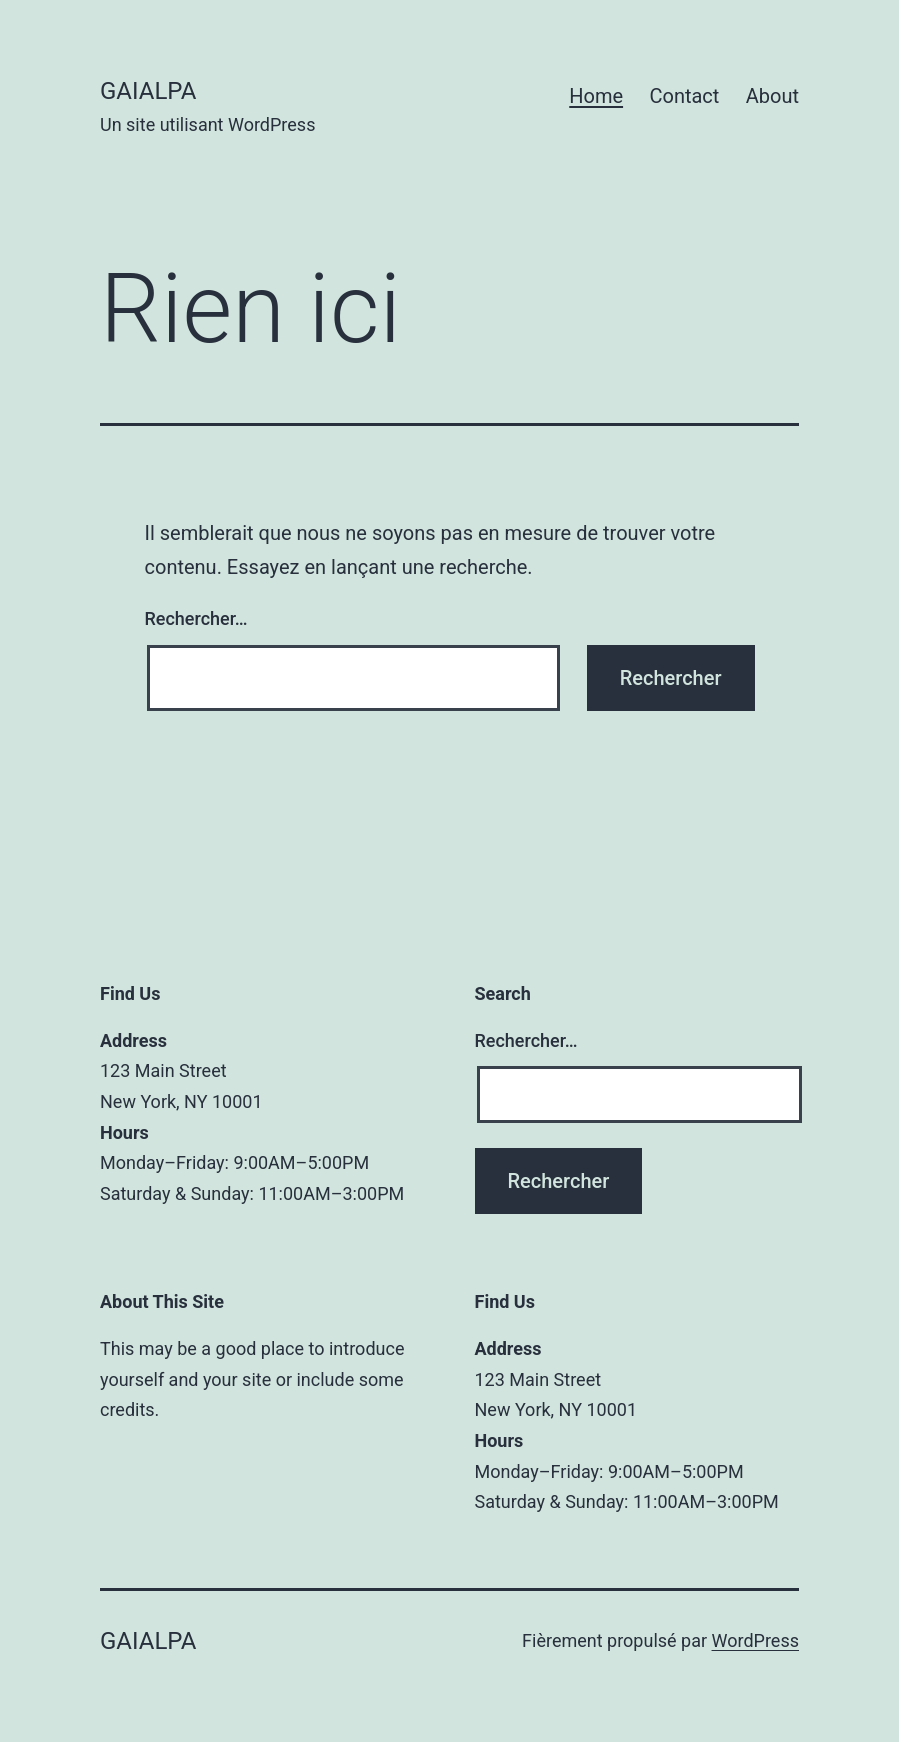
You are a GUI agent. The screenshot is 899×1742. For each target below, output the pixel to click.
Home (596, 96)
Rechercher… (196, 618)
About (772, 96)
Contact (684, 96)
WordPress (755, 1640)
